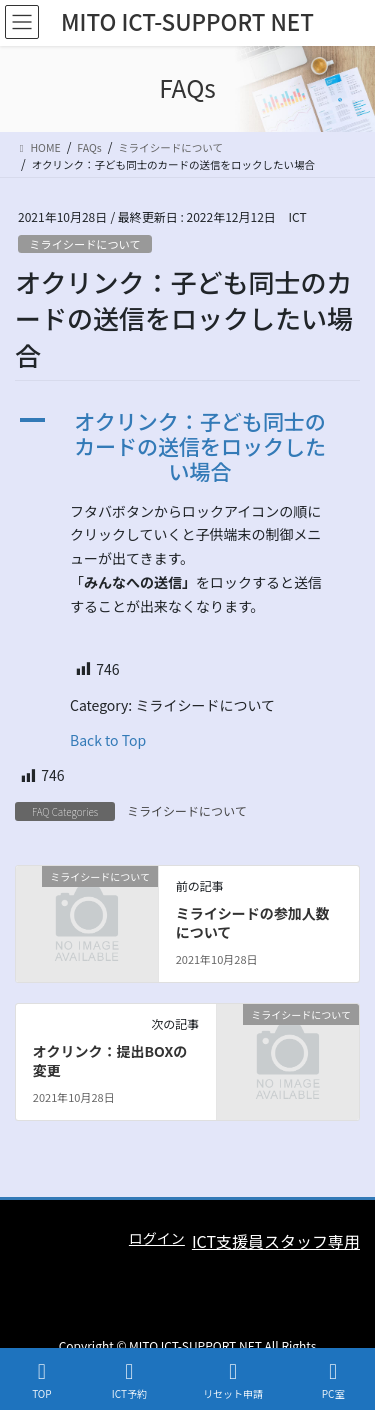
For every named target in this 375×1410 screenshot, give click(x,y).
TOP (42, 1380)
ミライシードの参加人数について (253, 923)
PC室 (333, 1380)
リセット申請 (233, 1380)
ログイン (157, 1238)
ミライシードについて (85, 244)
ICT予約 (129, 1380)
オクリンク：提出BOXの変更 (110, 1061)
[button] (187, 447)
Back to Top (108, 740)
